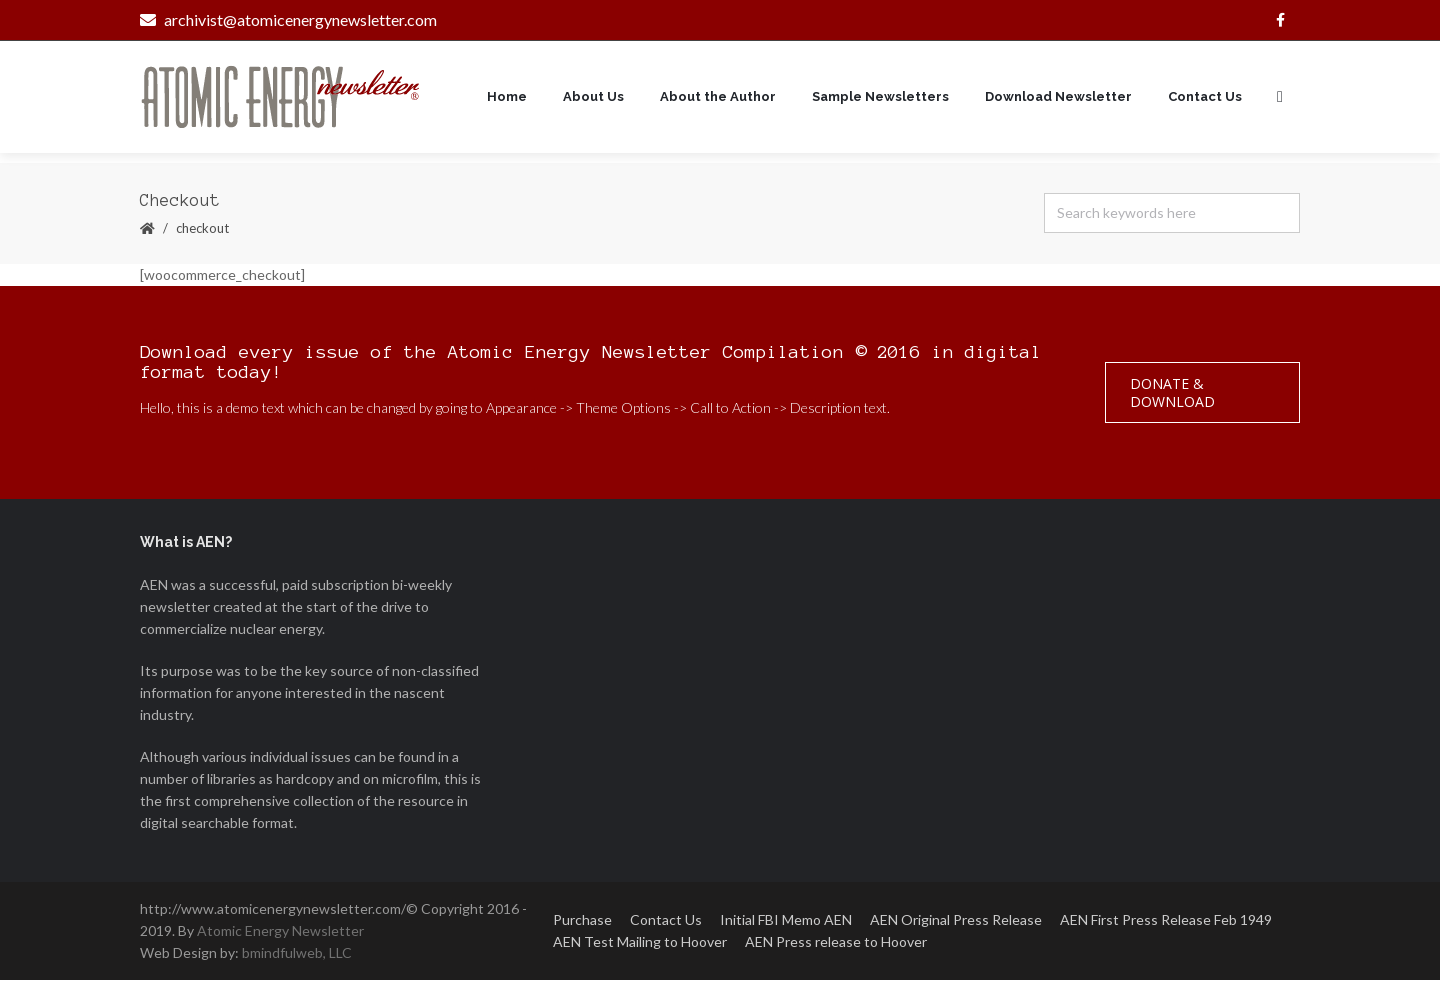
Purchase (582, 920)
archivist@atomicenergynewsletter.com (288, 19)
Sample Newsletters (880, 97)
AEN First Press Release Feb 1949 (1166, 920)
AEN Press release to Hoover (836, 942)
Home (507, 97)
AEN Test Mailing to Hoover (640, 942)
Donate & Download (1172, 393)
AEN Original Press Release (956, 920)
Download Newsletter (1058, 97)
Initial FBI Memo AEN (786, 920)
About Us (593, 97)
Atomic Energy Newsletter (280, 931)
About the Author (718, 97)
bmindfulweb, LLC (297, 953)
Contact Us (1205, 97)
